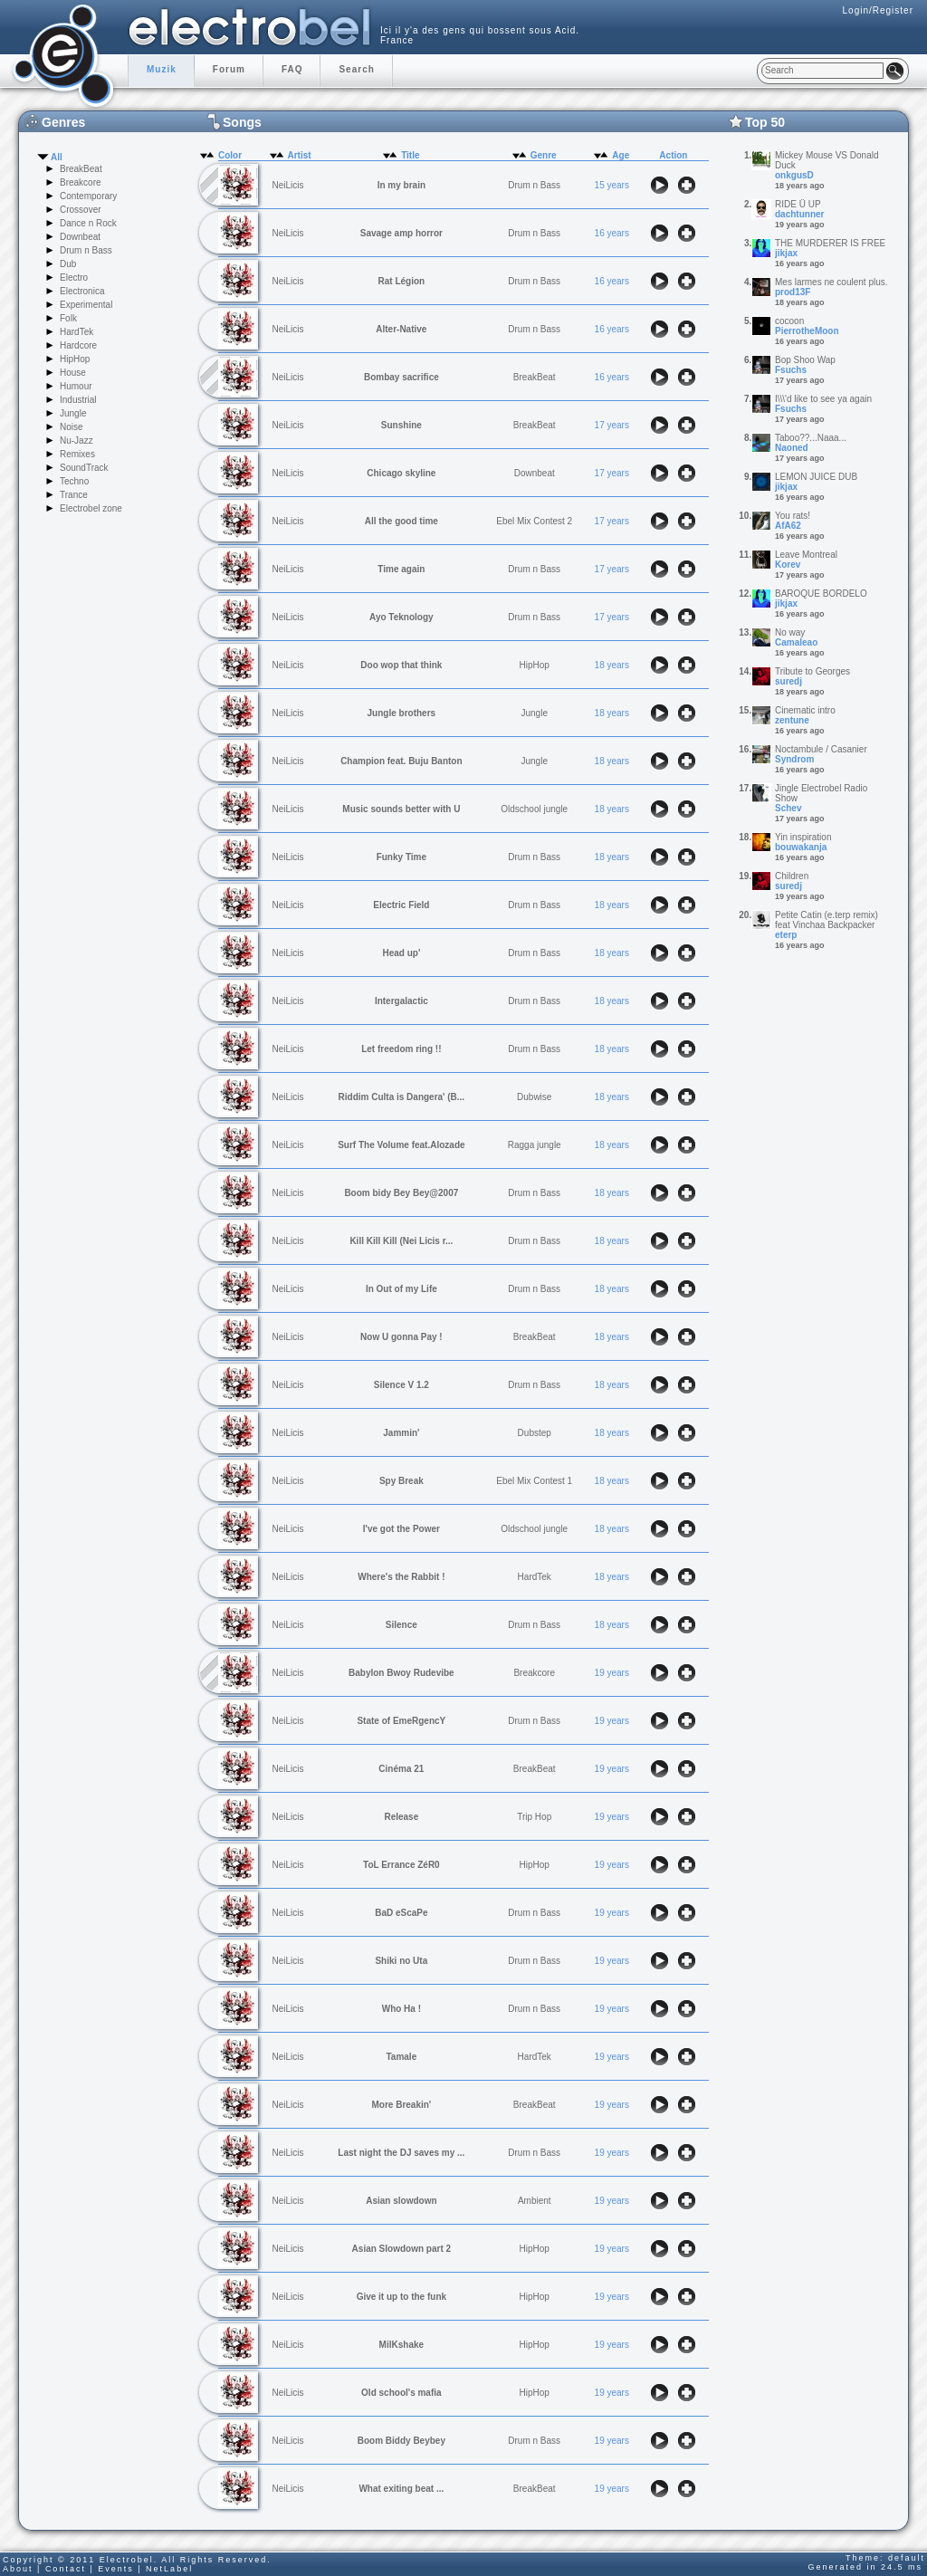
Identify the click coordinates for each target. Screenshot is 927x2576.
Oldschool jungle (534, 809)
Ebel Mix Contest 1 (534, 1481)
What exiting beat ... (401, 2489)
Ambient (534, 2201)
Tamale (401, 2057)
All (56, 157)
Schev (788, 808)
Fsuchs (791, 370)
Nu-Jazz (76, 440)
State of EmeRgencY (401, 1721)
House (73, 373)
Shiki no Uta (401, 1961)
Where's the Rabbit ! (401, 1577)
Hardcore (78, 345)
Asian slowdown (401, 2201)
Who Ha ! (401, 2009)
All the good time (401, 521)
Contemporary (88, 196)
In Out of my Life (401, 1289)
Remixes (77, 454)
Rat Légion (401, 281)
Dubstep (534, 1433)
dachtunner (799, 214)
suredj (788, 681)
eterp (786, 935)
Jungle (73, 413)
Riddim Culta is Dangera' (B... (402, 1097)
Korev (787, 565)
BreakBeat (81, 169)
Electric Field (401, 905)
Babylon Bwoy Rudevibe (401, 1673)
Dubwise (534, 1097)
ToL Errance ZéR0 (401, 1865)
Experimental (86, 305)
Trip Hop (534, 1817)
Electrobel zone (91, 508)
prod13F (792, 292)
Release (401, 1817)
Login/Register (878, 10)
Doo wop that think (401, 665)
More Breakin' (401, 2105)
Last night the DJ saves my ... (401, 2153)
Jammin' (401, 1433)
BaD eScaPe (401, 1913)
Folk (68, 318)
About (18, 2568)
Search (356, 69)
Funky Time (401, 857)
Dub (68, 264)
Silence (401, 1625)
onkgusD (794, 175)
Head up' (401, 953)
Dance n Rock (88, 223)
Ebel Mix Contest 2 (534, 521)
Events (116, 2568)
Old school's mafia (401, 2393)
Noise (71, 427)
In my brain (401, 185)
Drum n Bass (86, 250)
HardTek (76, 332)
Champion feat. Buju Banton (401, 761)
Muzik (162, 69)
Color (230, 155)
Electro (74, 277)
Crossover (80, 210)
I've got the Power (401, 1529)
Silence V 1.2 (401, 1385)
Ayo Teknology (401, 617)
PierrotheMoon (807, 331)
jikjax (786, 253)
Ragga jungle (534, 1145)
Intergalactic (401, 1001)
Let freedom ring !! (401, 1049)
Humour (76, 386)
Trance (74, 495)
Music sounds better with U (401, 809)
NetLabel (169, 2568)
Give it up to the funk (401, 2297)
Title (410, 155)
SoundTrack (84, 468)
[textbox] (822, 70)
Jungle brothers (402, 713)
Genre (543, 155)
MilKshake (401, 2345)
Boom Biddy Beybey (401, 2441)
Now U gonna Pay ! (401, 1337)
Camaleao (796, 642)
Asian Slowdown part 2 (401, 2249)
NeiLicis (288, 185)
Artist (299, 155)
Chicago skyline (401, 473)
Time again (401, 569)
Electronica (82, 291)
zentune (792, 720)
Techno (74, 481)
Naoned (791, 448)
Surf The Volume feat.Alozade (401, 1145)
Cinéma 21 (401, 1769)
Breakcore (80, 182)
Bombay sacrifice (401, 377)
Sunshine (401, 425)
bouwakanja (801, 847)
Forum (229, 69)
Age (620, 155)
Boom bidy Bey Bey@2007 (401, 1193)
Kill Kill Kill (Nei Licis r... (401, 1241)
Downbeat (80, 237)
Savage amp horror (401, 233)
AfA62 (788, 526)
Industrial (78, 400)
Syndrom (794, 759)
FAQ (292, 69)
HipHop (75, 359)
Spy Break (401, 1481)
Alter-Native (401, 329)
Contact (65, 2568)
